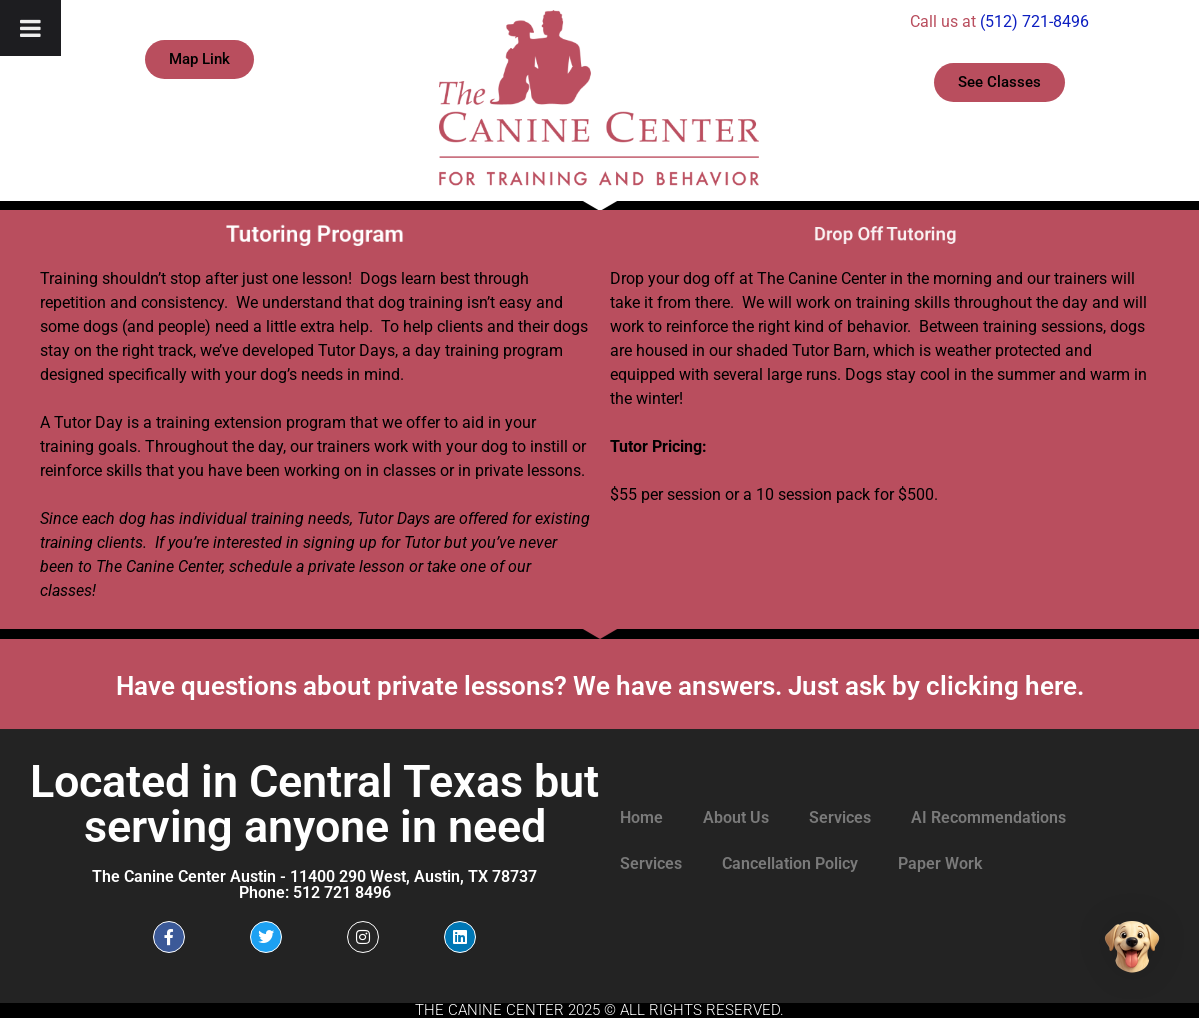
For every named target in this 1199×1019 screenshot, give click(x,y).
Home (641, 817)
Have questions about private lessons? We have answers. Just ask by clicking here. (600, 686)
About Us (736, 817)
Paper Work (940, 863)
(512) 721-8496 (1034, 21)
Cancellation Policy (790, 863)
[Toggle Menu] (30, 28)
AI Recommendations (988, 817)
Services (840, 817)
